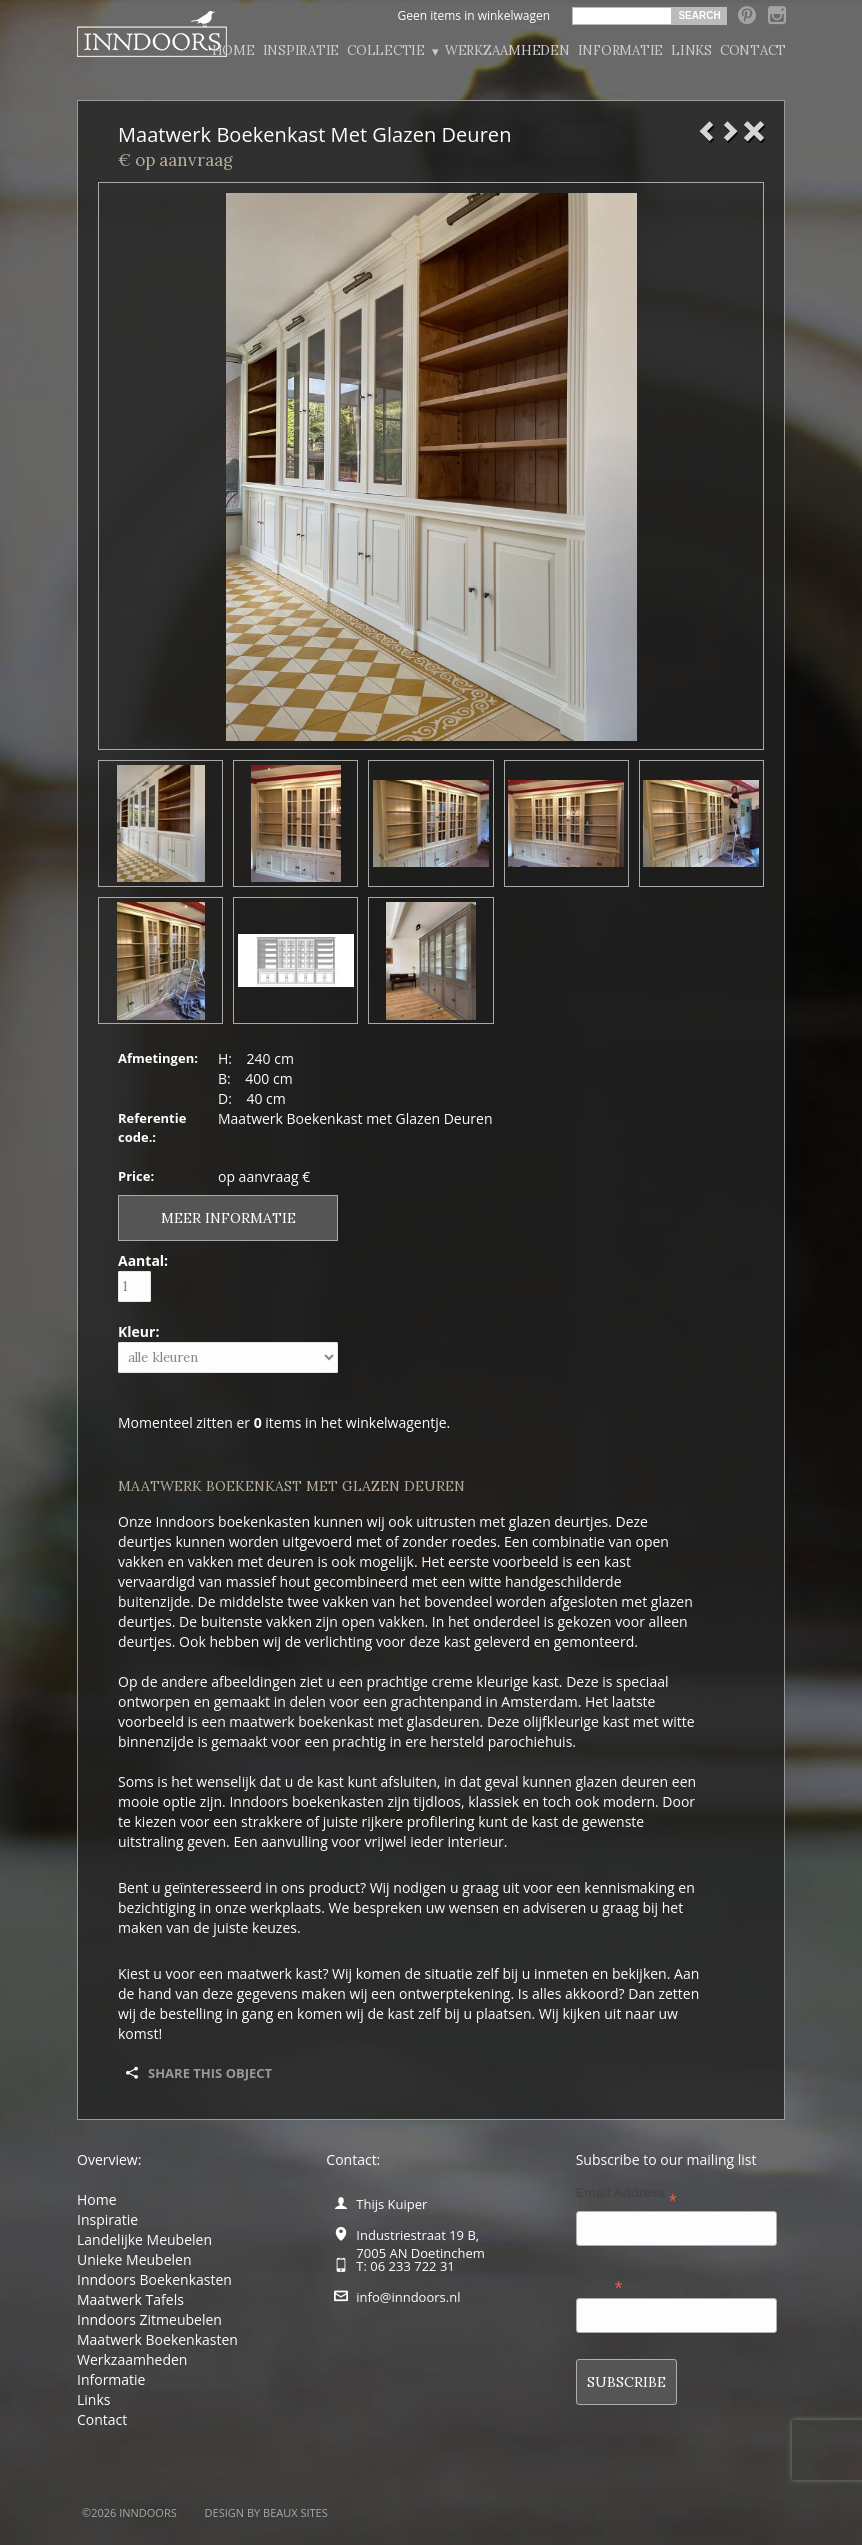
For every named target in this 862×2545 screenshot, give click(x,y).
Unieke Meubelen (134, 2259)
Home (233, 50)
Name (599, 2283)
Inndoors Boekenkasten (154, 2279)
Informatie (621, 50)
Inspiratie (301, 50)
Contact (753, 50)
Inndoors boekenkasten (233, 1521)
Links (691, 50)
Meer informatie (228, 1218)
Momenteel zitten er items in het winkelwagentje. (284, 1422)
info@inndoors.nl (408, 2297)
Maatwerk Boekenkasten (157, 2339)
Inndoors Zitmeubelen (149, 2319)
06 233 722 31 (412, 2266)
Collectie (392, 51)
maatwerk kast (275, 1973)
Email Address (626, 2196)
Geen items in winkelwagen (473, 15)
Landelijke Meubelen (144, 2239)
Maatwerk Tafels (130, 2299)
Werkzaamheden (507, 50)
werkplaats (285, 1907)
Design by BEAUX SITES (266, 2512)
